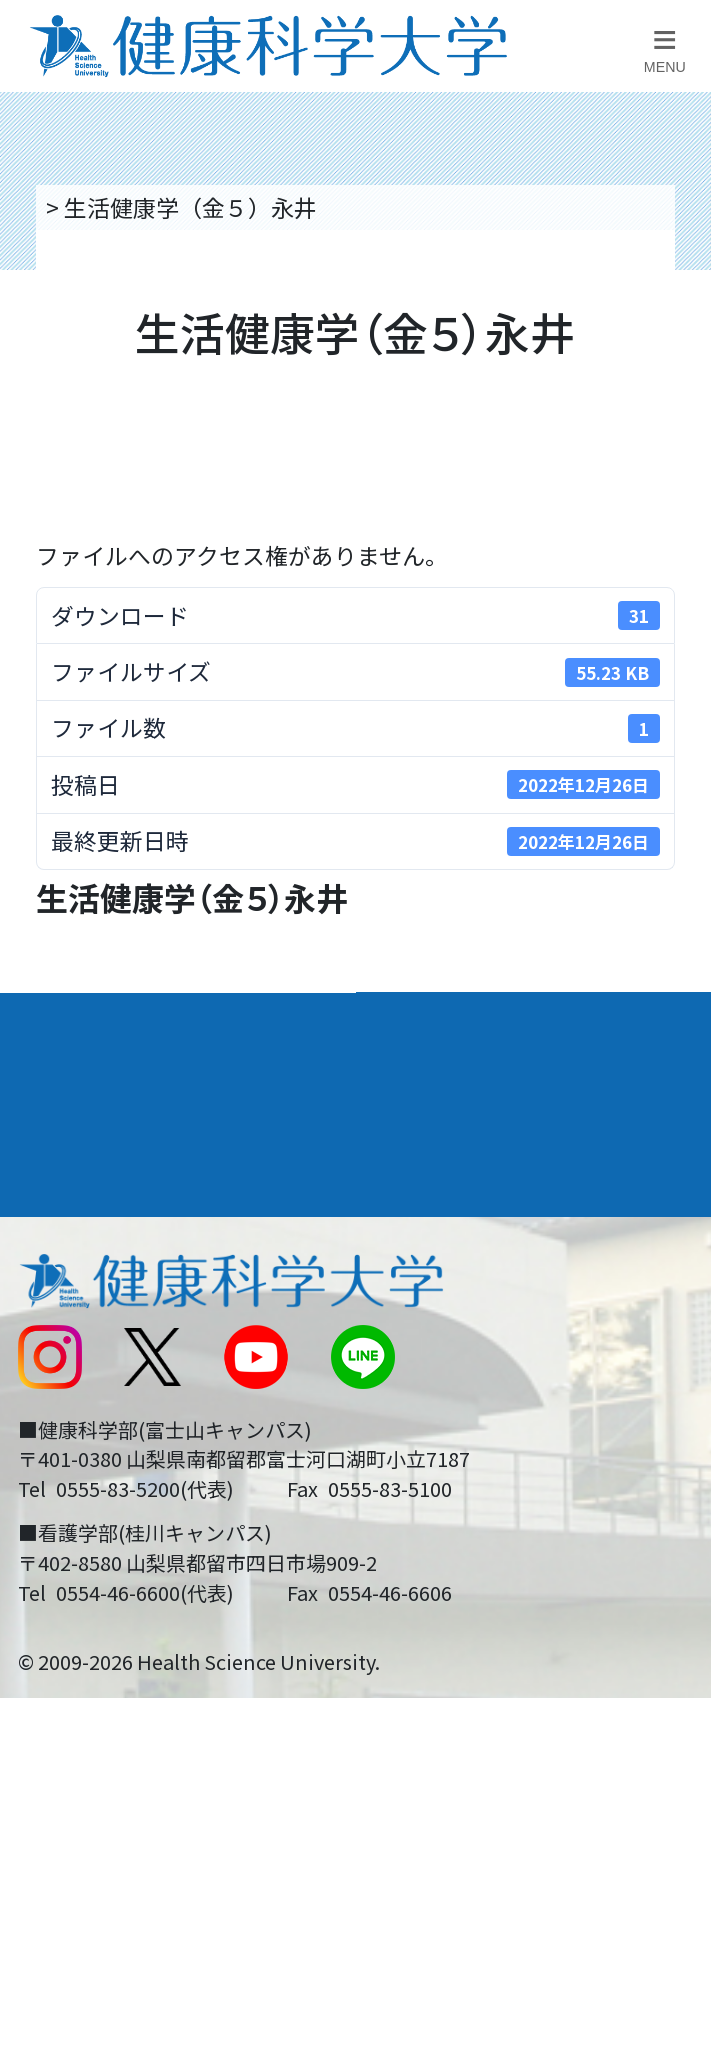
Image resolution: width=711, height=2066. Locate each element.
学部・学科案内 (461, 1022)
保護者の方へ (83, 1537)
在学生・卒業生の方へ (485, 1474)
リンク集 (416, 1224)
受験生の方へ (83, 1474)
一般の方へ (427, 1537)
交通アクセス (82, 1286)
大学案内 (66, 1022)
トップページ (110, 207)
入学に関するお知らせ (485, 1349)
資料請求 (675, 373)
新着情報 (60, 1349)
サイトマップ (439, 1411)
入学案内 (66, 1090)
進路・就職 (435, 1090)
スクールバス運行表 (117, 1411)
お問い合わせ (439, 1286)
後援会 (48, 1224)
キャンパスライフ (118, 1158)
